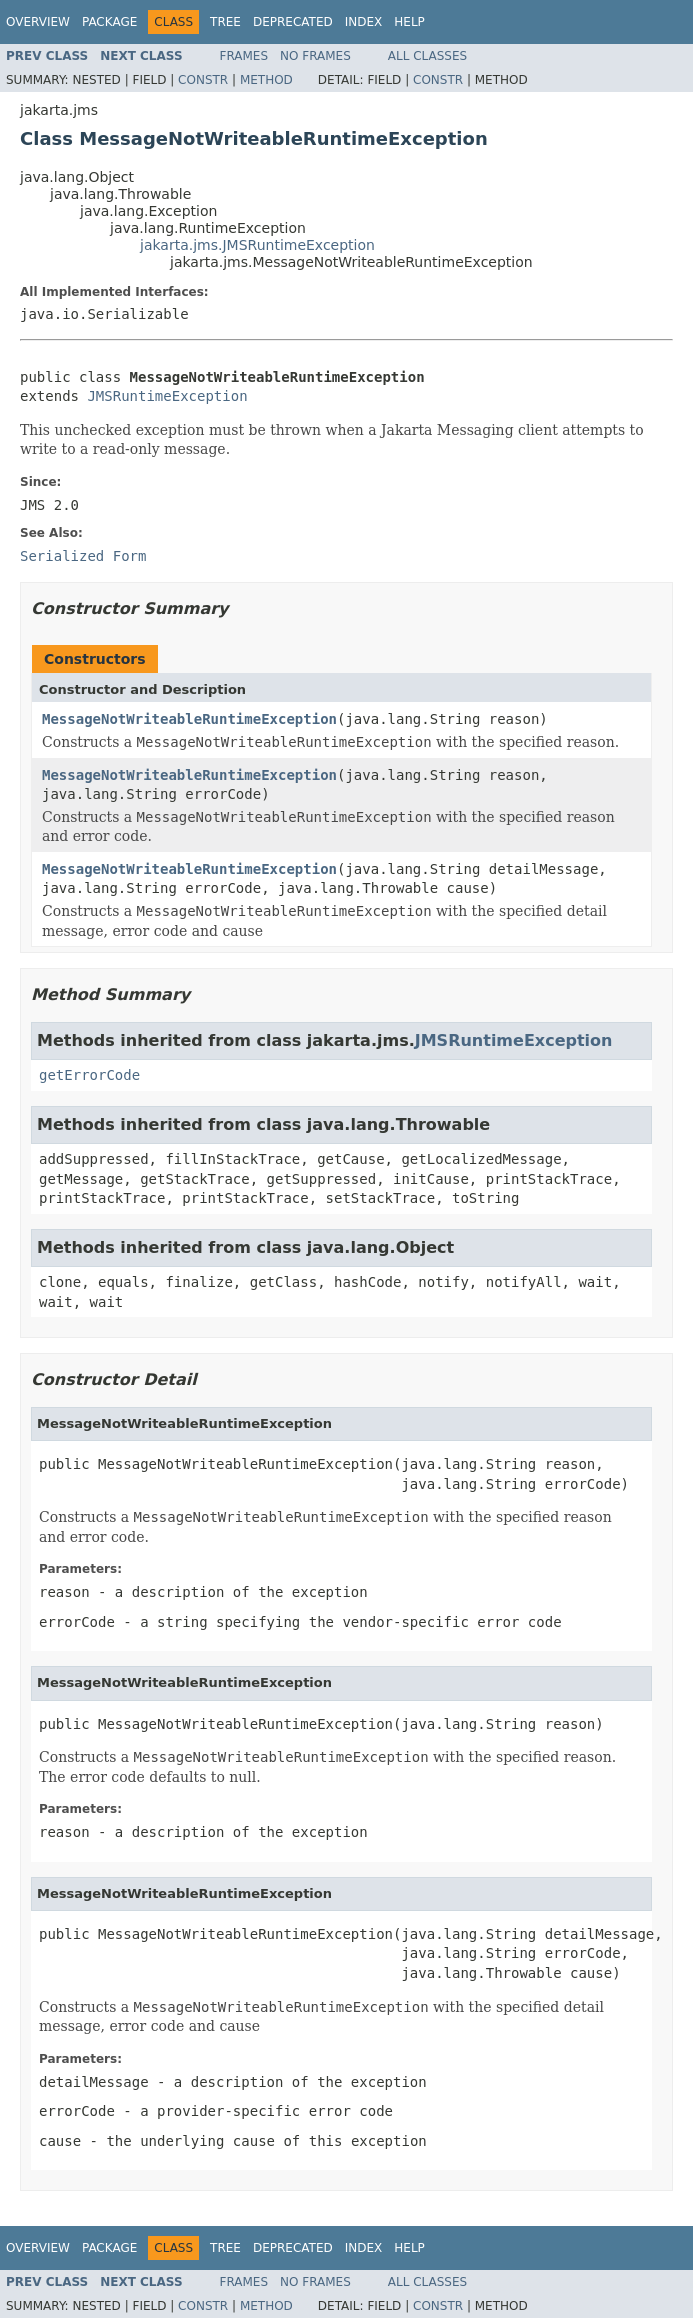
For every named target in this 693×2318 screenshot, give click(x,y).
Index (364, 22)
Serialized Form (83, 556)
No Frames (315, 56)
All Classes (427, 56)
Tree (225, 22)
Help (409, 22)
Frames (244, 56)
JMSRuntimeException (167, 396)
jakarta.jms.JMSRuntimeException (257, 245)
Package (109, 22)
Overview (38, 22)
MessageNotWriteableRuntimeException (189, 719)
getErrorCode (89, 1075)
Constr (203, 80)
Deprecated (293, 22)
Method (266, 80)
